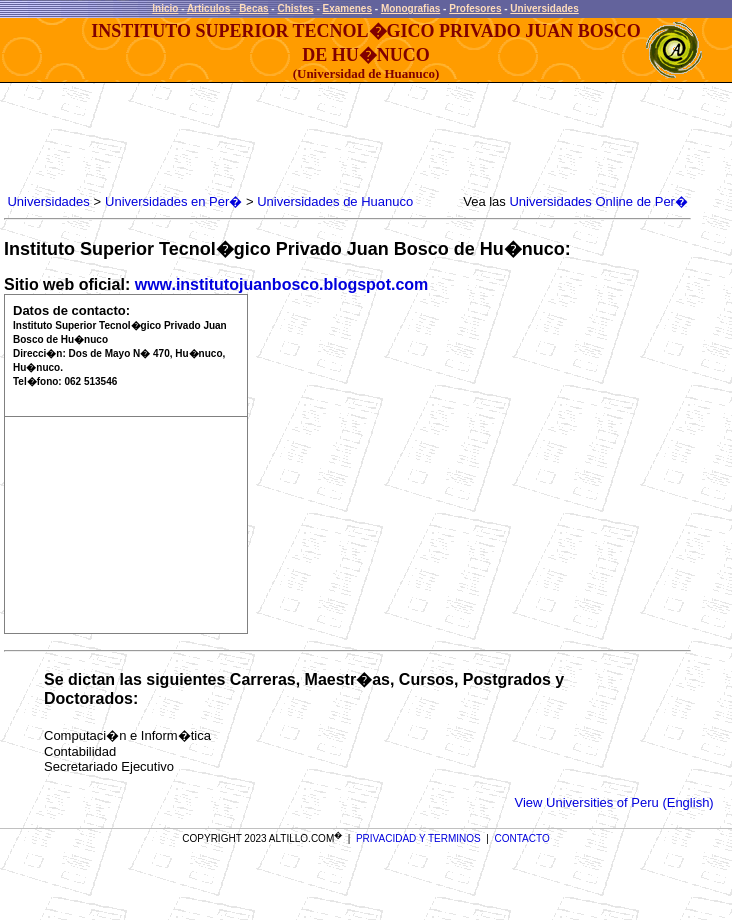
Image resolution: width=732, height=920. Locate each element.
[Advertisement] (368, 139)
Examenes (347, 8)
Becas (253, 8)
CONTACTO (522, 838)
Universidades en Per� (173, 201)
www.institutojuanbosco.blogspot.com (282, 284)
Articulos (208, 8)
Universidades (544, 8)
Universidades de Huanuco (335, 201)
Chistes (295, 8)
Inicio (165, 8)
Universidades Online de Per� (598, 201)
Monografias (410, 8)
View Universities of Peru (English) (614, 802)
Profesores (475, 8)
